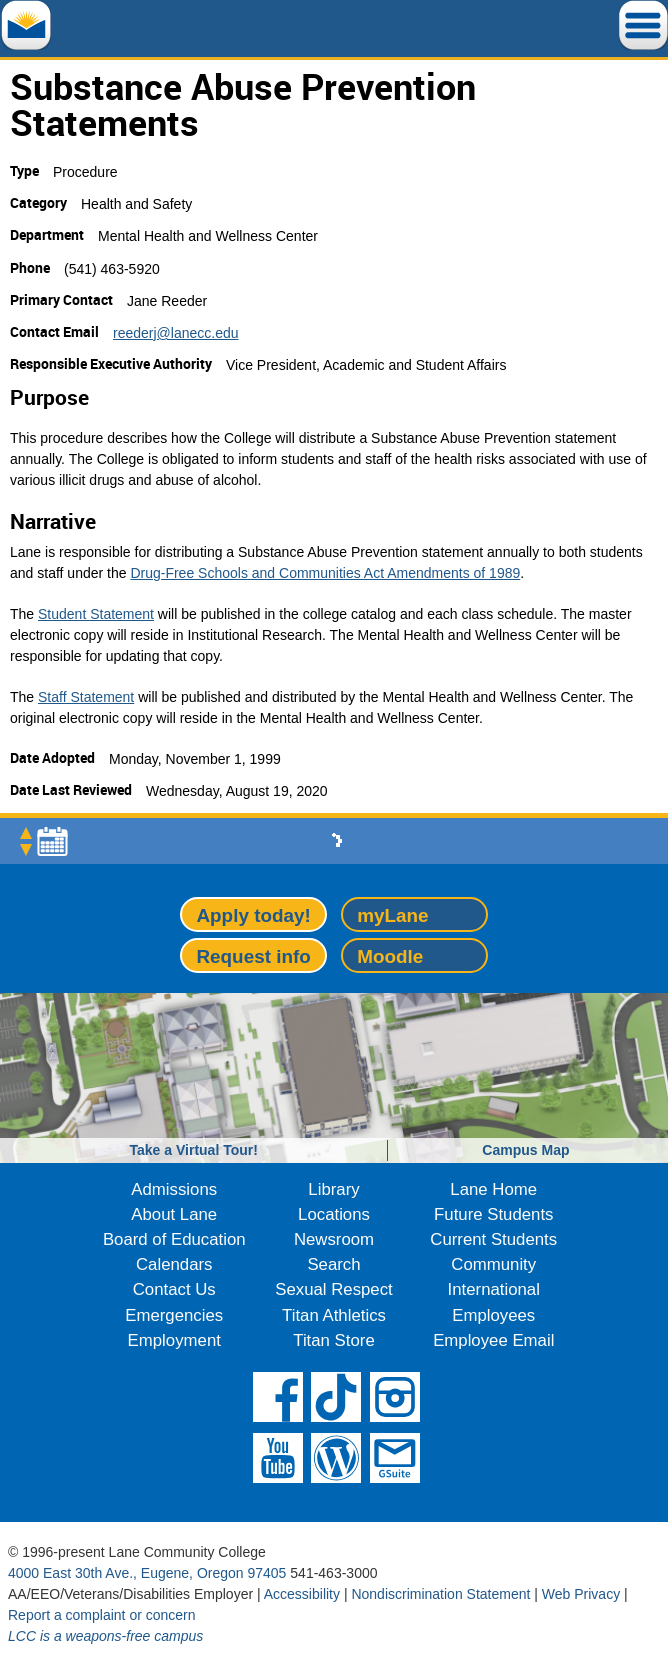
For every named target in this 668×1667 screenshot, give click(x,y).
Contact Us (174, 1289)
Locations (334, 1214)
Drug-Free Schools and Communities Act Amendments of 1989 (325, 573)
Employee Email (493, 1340)
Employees (493, 1315)
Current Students (493, 1239)
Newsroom (334, 1239)
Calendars (174, 1264)
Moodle (390, 956)
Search (333, 1264)
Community (493, 1264)
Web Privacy (581, 1594)
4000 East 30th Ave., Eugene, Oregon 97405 (147, 1573)
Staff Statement (86, 697)
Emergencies (174, 1315)
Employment (174, 1340)
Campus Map (525, 1150)
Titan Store (333, 1340)
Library (333, 1189)
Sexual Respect (334, 1289)
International (494, 1289)
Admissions (174, 1189)
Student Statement (96, 614)
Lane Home (493, 1189)
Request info (253, 956)
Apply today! (253, 915)
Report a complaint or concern (102, 1615)
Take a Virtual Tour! (194, 1150)
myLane (392, 915)
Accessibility (302, 1594)
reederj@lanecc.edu (176, 333)
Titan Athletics (334, 1315)
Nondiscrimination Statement (440, 1594)
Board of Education (174, 1239)
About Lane (174, 1214)
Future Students (493, 1214)
